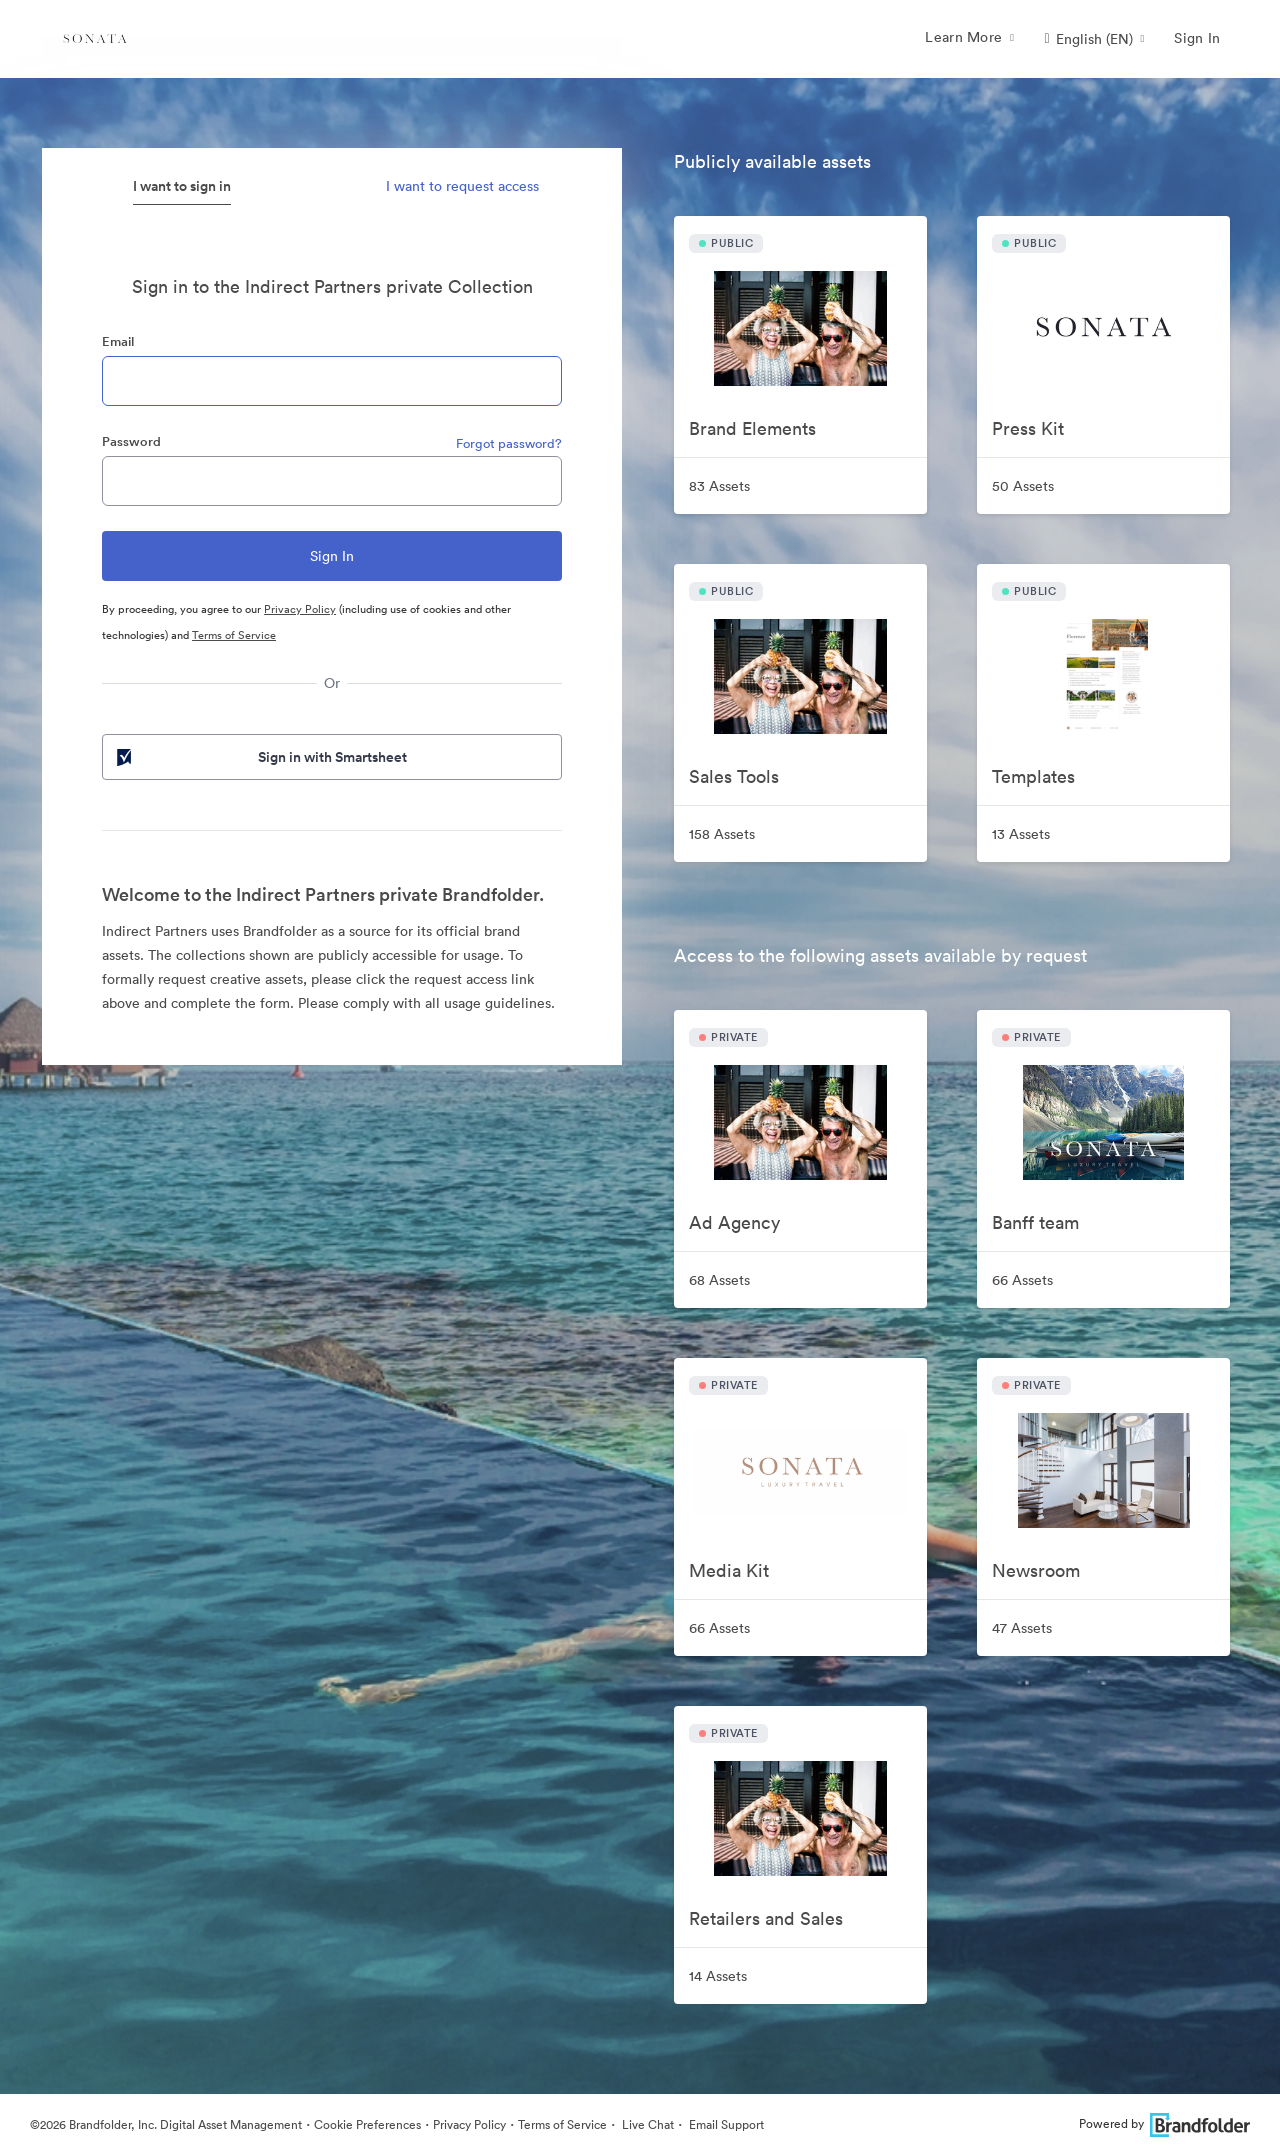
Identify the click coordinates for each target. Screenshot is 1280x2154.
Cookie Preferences (367, 2124)
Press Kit (1028, 428)
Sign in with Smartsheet (260, 757)
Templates (1033, 776)
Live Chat (646, 2124)
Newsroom (1036, 1570)
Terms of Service (234, 635)
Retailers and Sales (766, 1918)
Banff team (1035, 1222)
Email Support (725, 2124)
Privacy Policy (300, 609)
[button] (1094, 39)
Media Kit (729, 1570)
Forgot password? (509, 443)
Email (118, 341)
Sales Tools (734, 776)
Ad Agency (734, 1222)
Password (131, 441)
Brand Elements (752, 428)
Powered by (1164, 2123)
